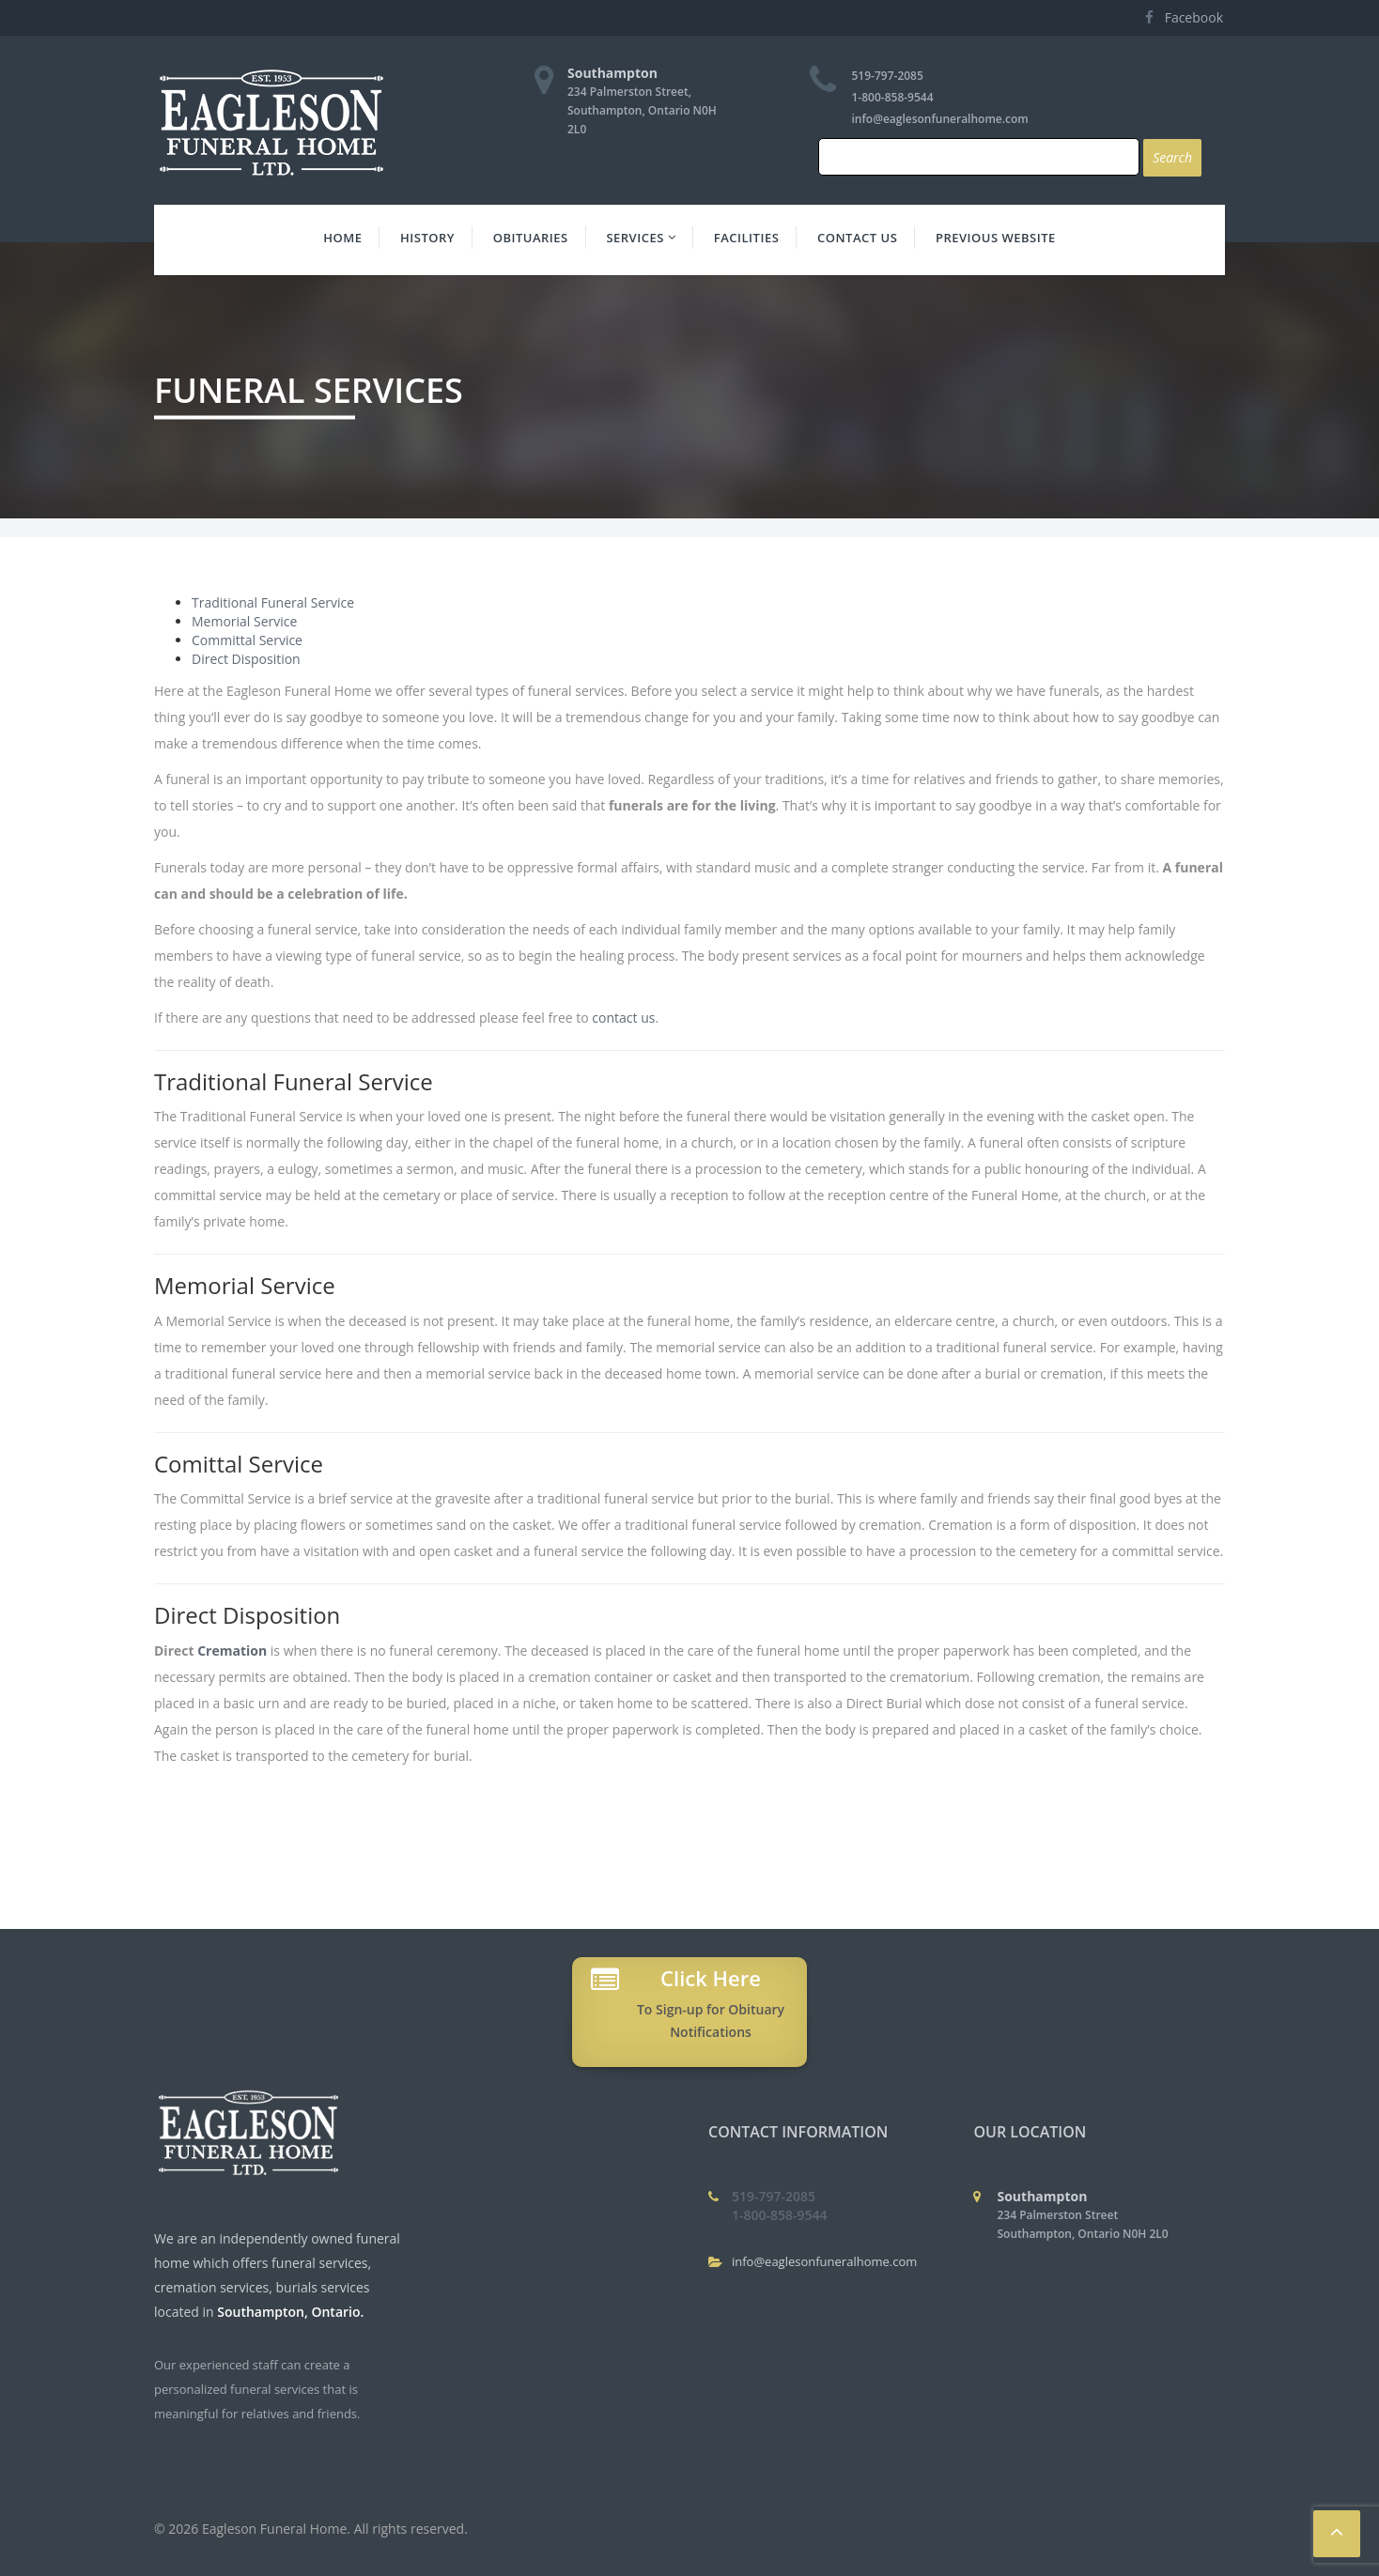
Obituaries (530, 237)
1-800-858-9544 (893, 97)
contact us (623, 1017)
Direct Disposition (246, 659)
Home (342, 237)
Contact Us (857, 237)
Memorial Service (244, 621)
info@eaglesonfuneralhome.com (940, 119)
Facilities (746, 237)
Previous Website (996, 237)
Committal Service (247, 640)
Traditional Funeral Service (273, 602)
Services (640, 237)
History (427, 237)
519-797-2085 (887, 76)
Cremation (232, 1650)
